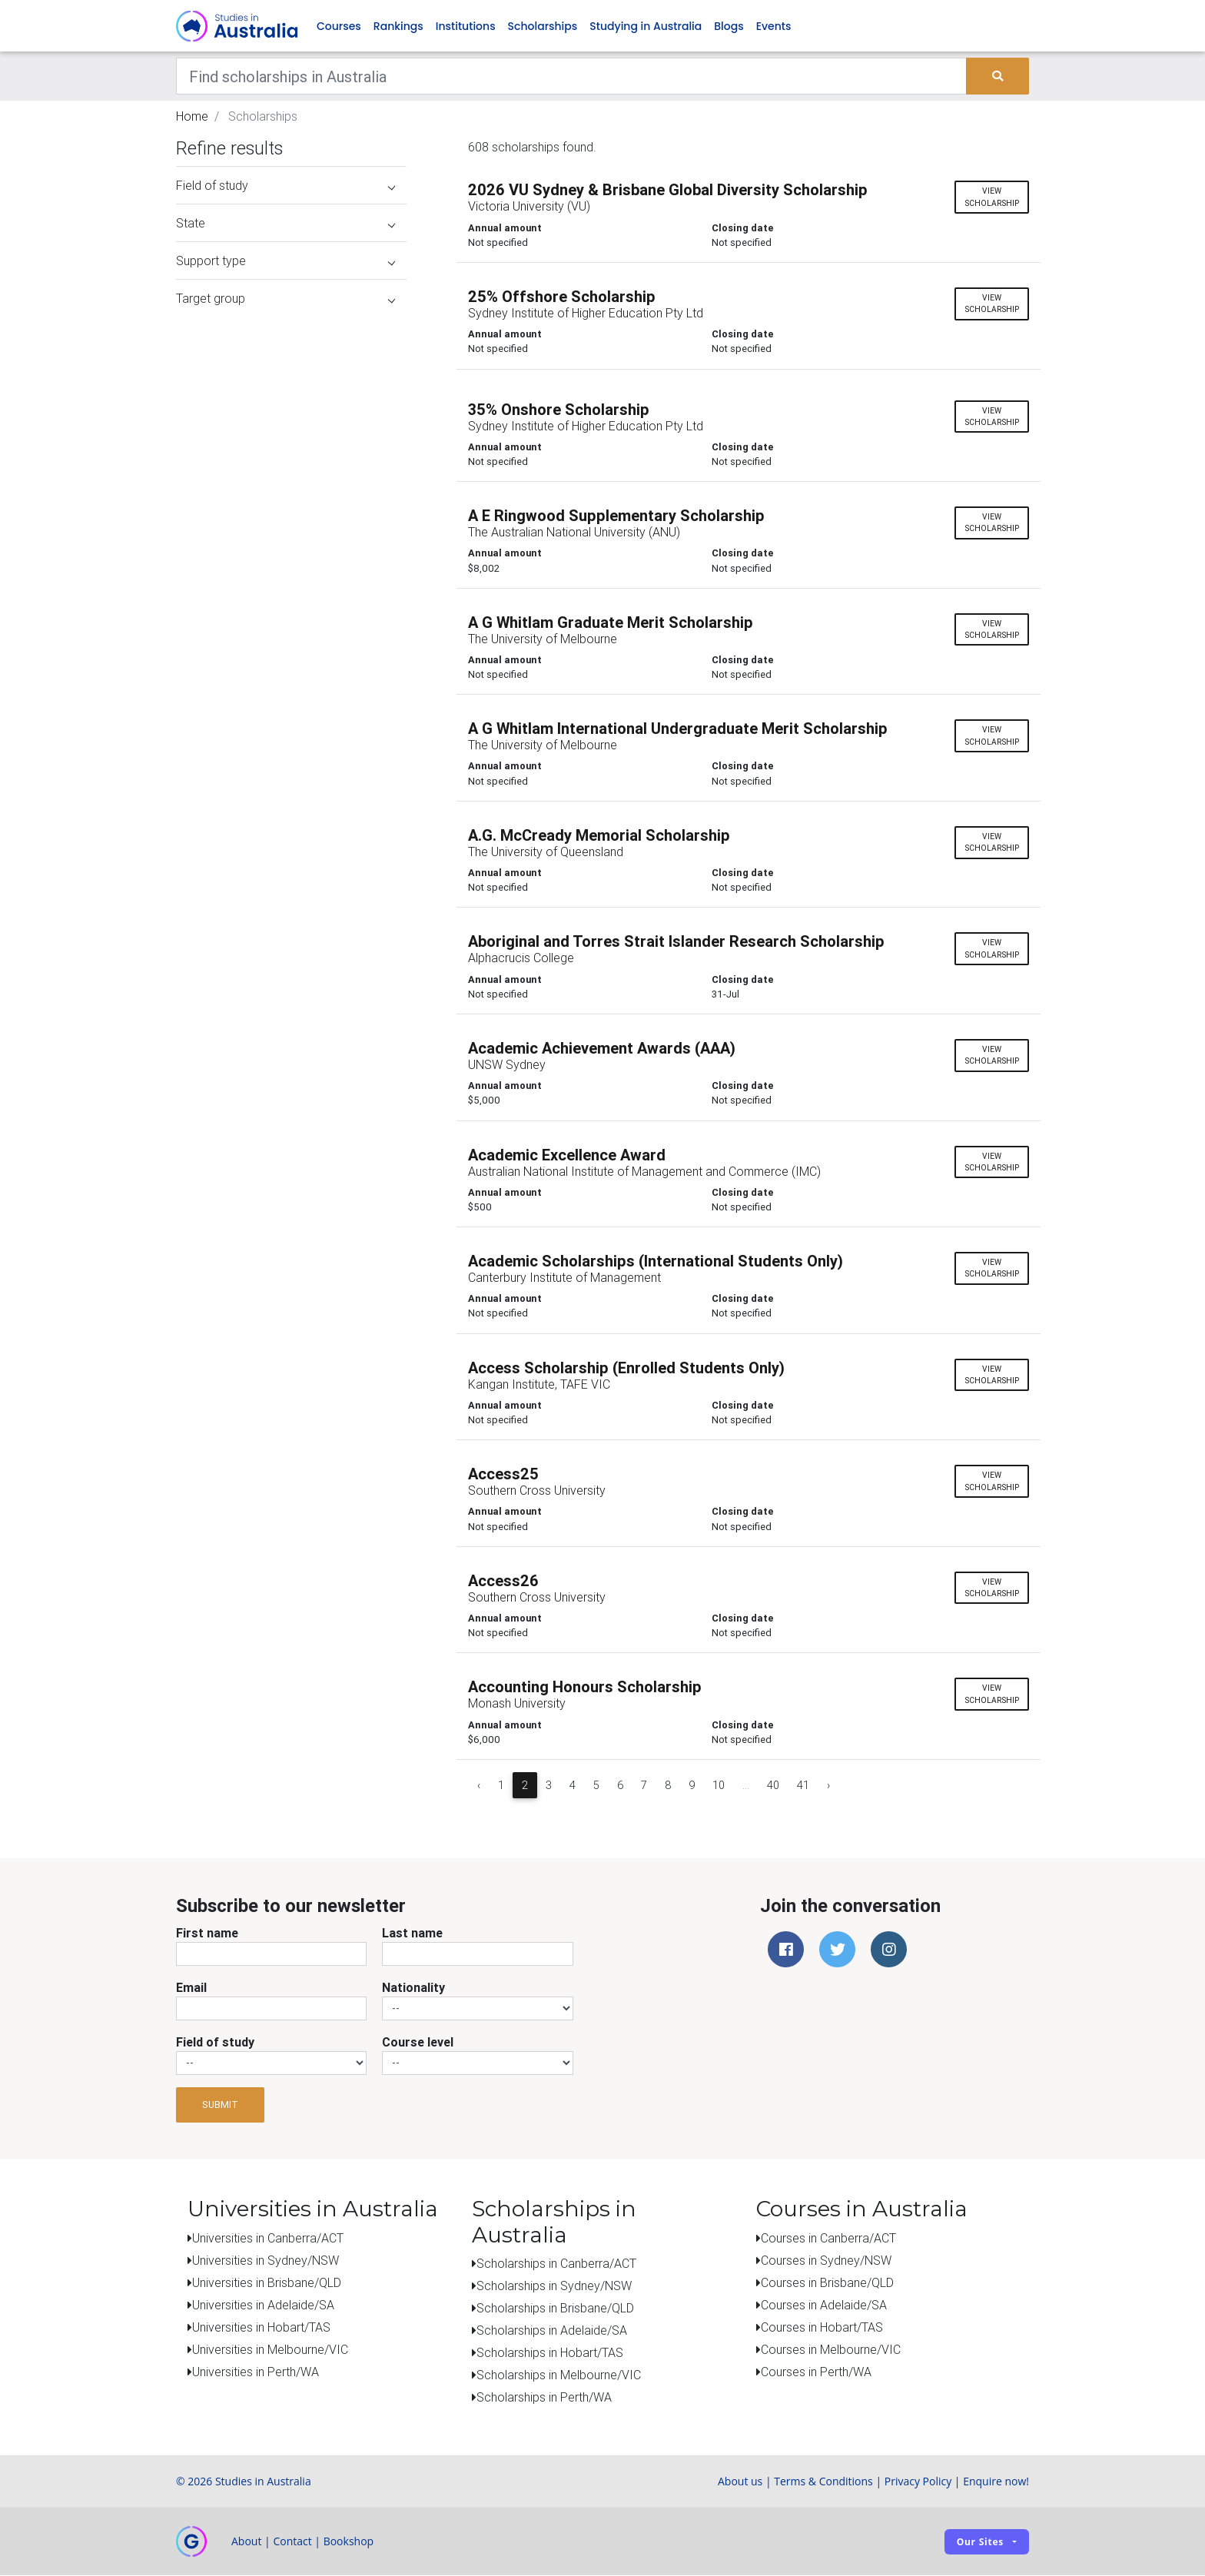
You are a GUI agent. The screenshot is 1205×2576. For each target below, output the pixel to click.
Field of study (215, 2042)
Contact (292, 2542)
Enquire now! (996, 2482)
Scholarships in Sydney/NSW (554, 2286)
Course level (417, 2042)
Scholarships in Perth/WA (544, 2397)
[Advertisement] (291, 1213)
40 (773, 1785)
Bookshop (349, 2542)
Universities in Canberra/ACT (268, 2238)
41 (803, 1785)
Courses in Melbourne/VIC (831, 2349)
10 (718, 1785)
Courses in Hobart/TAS (822, 2327)
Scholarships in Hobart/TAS (549, 2353)
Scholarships (543, 26)
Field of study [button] (285, 186)
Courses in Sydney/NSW (826, 2260)
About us (740, 2482)
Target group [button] (285, 299)
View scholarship (991, 197)
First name (207, 1932)
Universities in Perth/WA (255, 2371)
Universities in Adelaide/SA (263, 2304)
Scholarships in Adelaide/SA (551, 2331)
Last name (412, 1932)
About (246, 2542)
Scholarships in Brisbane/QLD (555, 2308)
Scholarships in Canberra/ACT (556, 2264)
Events (774, 26)
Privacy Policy (918, 2482)
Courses (339, 26)
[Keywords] (571, 76)
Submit (220, 2105)
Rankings (398, 26)
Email (191, 1987)
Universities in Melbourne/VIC (270, 2349)
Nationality (413, 1987)
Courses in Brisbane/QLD (827, 2282)
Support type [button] (285, 261)
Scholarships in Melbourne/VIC (558, 2375)
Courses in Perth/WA (816, 2371)
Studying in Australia (645, 26)
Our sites (980, 2541)
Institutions (466, 26)
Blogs (728, 26)
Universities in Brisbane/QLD (266, 2282)
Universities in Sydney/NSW (265, 2260)
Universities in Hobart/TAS (261, 2327)
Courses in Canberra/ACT (828, 2238)
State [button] (285, 223)
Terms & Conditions (823, 2482)
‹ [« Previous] (478, 1785)
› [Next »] (828, 1785)
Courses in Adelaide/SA (824, 2304)
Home (192, 116)
